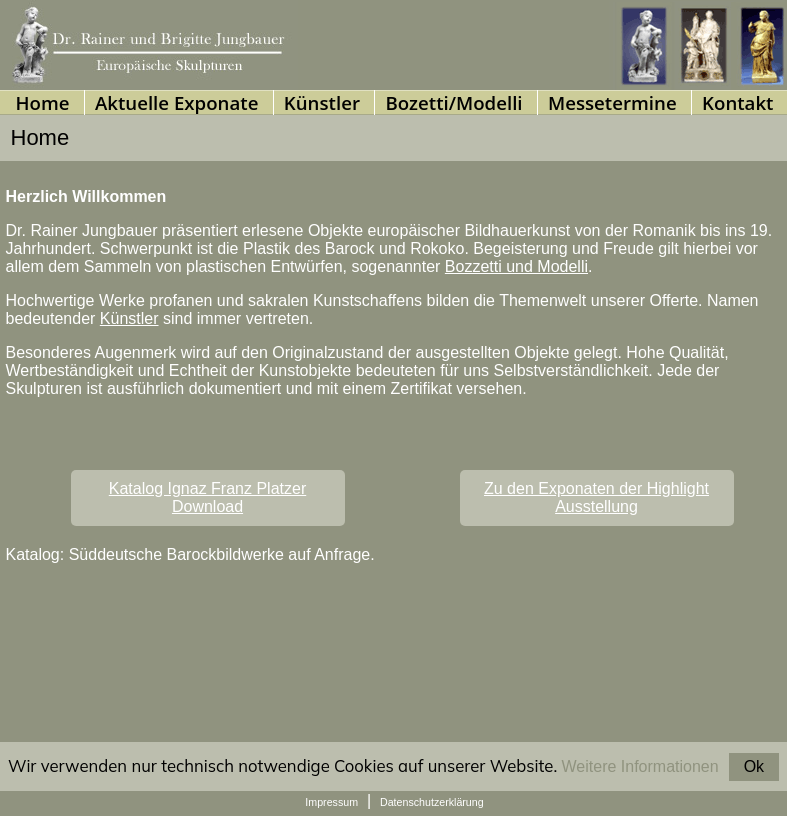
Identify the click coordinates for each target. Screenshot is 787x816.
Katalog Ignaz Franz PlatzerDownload (207, 497)
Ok (754, 766)
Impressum (331, 802)
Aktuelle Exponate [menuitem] (177, 102)
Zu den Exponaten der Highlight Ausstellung (596, 497)
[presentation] (321, 102)
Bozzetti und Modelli (516, 266)
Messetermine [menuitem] (612, 102)
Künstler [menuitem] (322, 102)
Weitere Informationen (640, 766)
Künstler (129, 318)
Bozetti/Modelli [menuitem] (453, 102)
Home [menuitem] (42, 102)
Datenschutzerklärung (432, 802)
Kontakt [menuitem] (737, 102)
